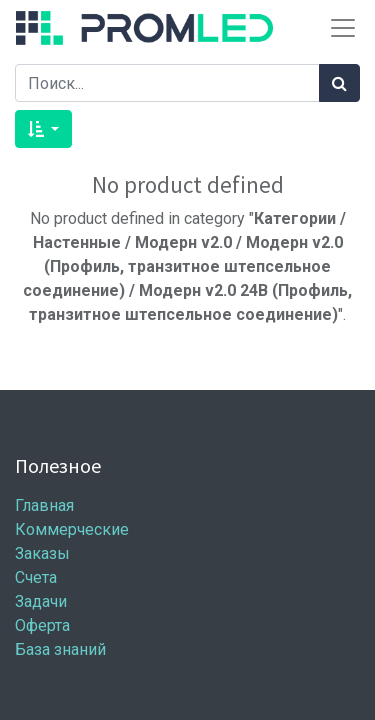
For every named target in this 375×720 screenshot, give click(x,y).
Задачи (41, 601)
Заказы (42, 553)
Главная (44, 505)
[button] (43, 129)
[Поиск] (339, 83)
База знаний (60, 649)
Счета (36, 577)
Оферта (42, 625)
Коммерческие (72, 529)
